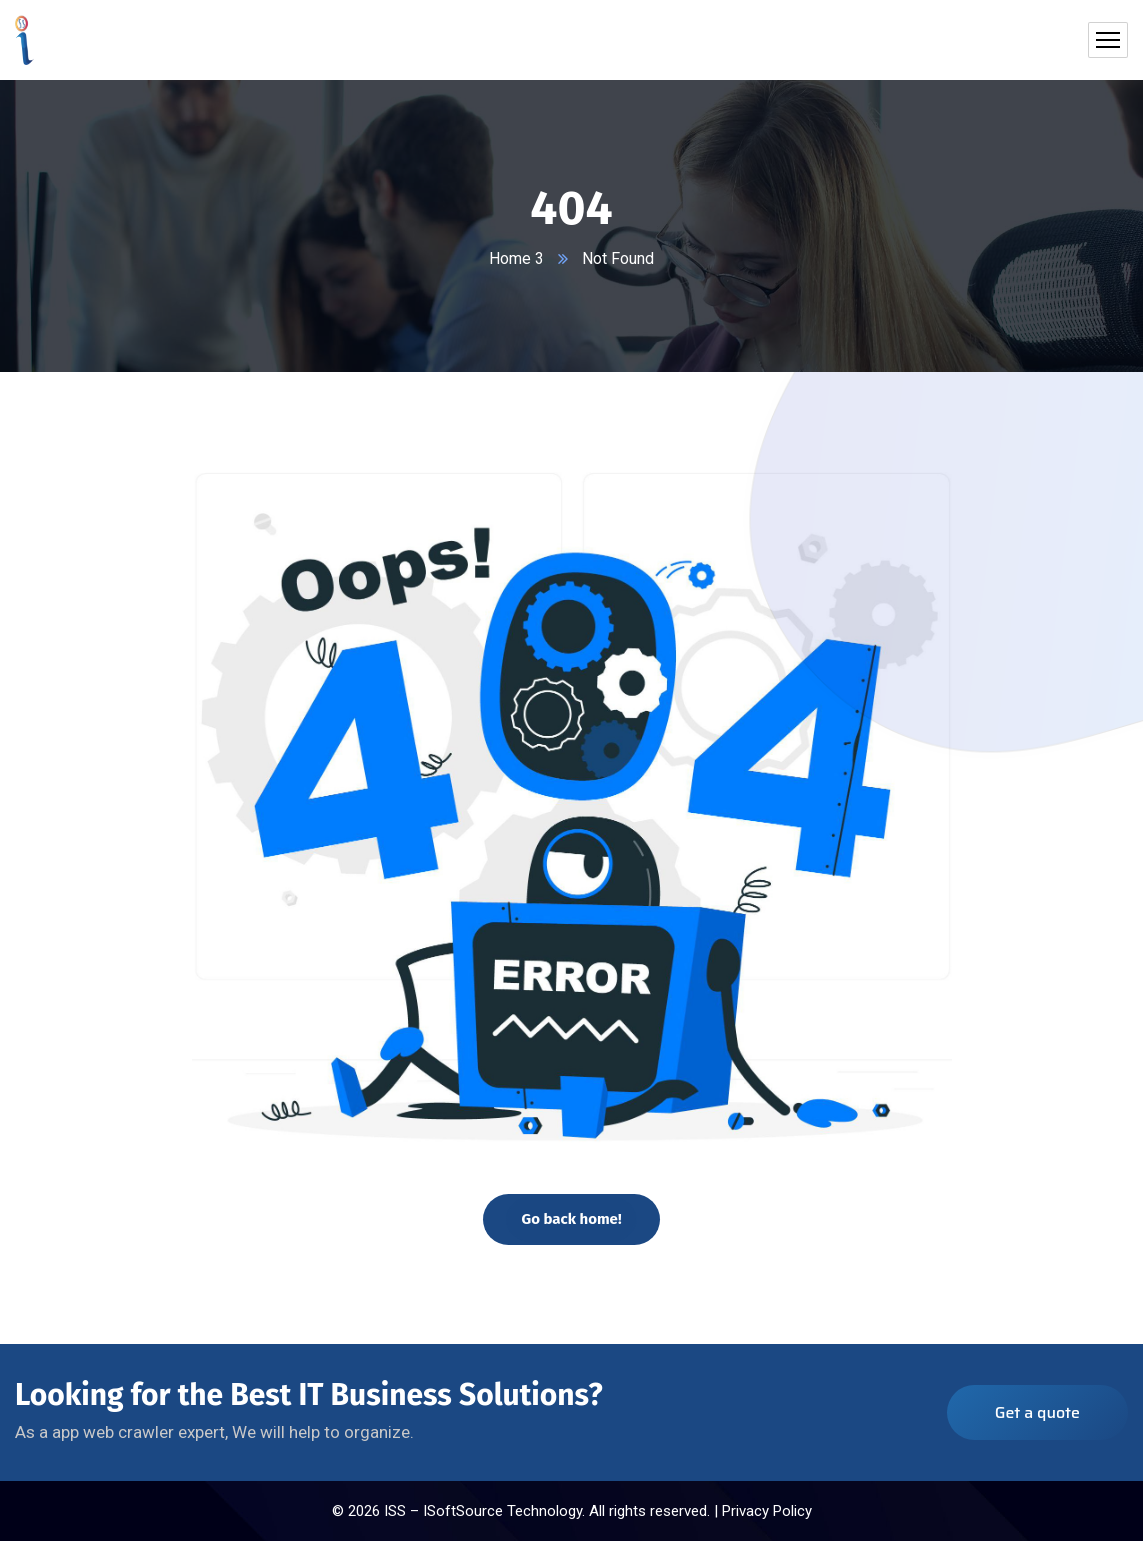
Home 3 (516, 258)
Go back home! (571, 1219)
